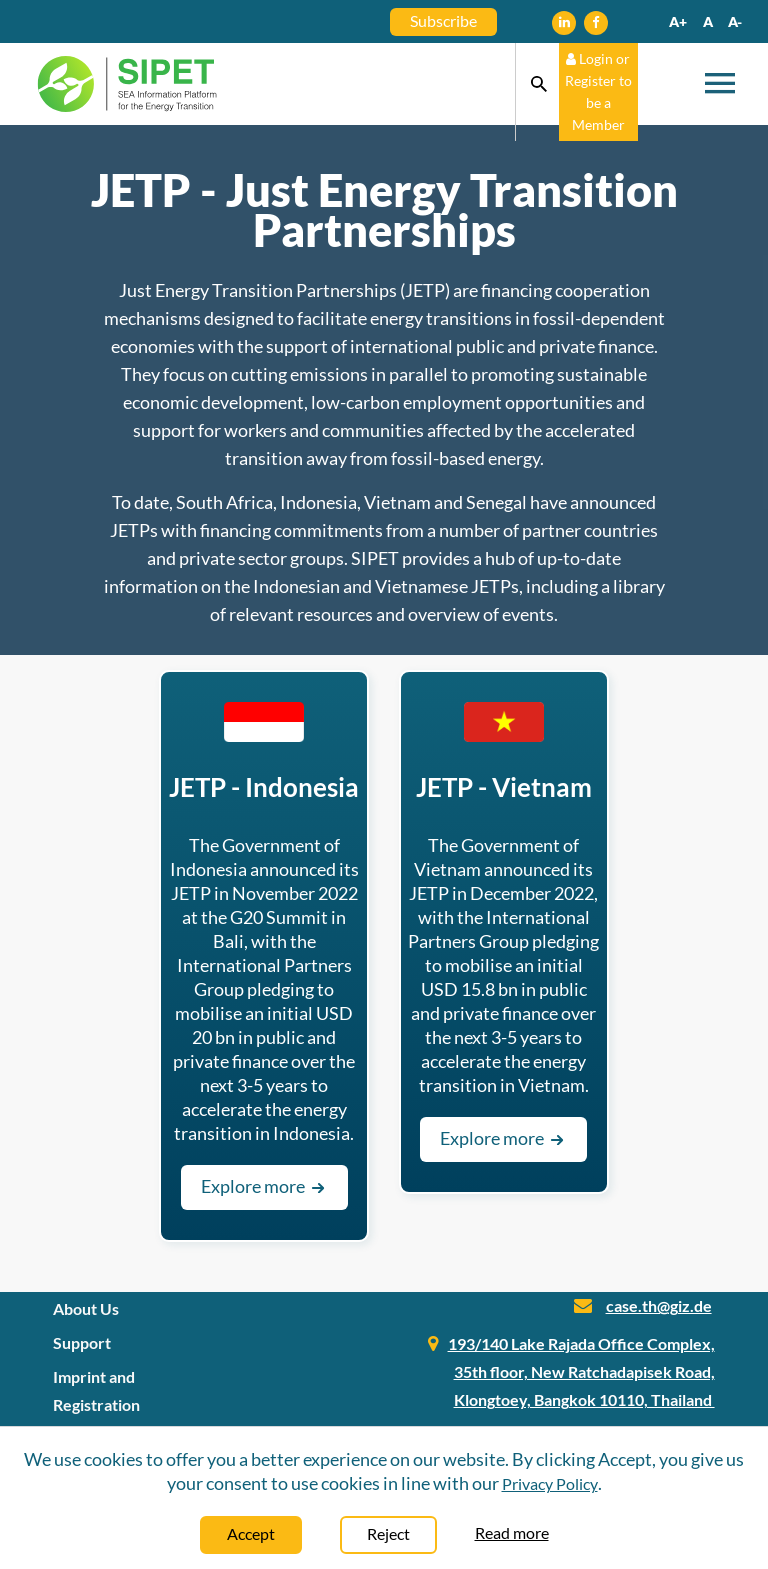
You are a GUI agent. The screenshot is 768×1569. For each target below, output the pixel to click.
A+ (678, 21)
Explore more (264, 1186)
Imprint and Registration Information (96, 1404)
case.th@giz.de (659, 1305)
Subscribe (443, 20)
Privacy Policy (550, 1483)
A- (735, 21)
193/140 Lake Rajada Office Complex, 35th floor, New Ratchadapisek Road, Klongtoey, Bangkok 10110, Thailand (581, 1371)
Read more (512, 1532)
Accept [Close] (251, 1533)
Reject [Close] (388, 1533)
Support (82, 1342)
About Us (86, 1308)
